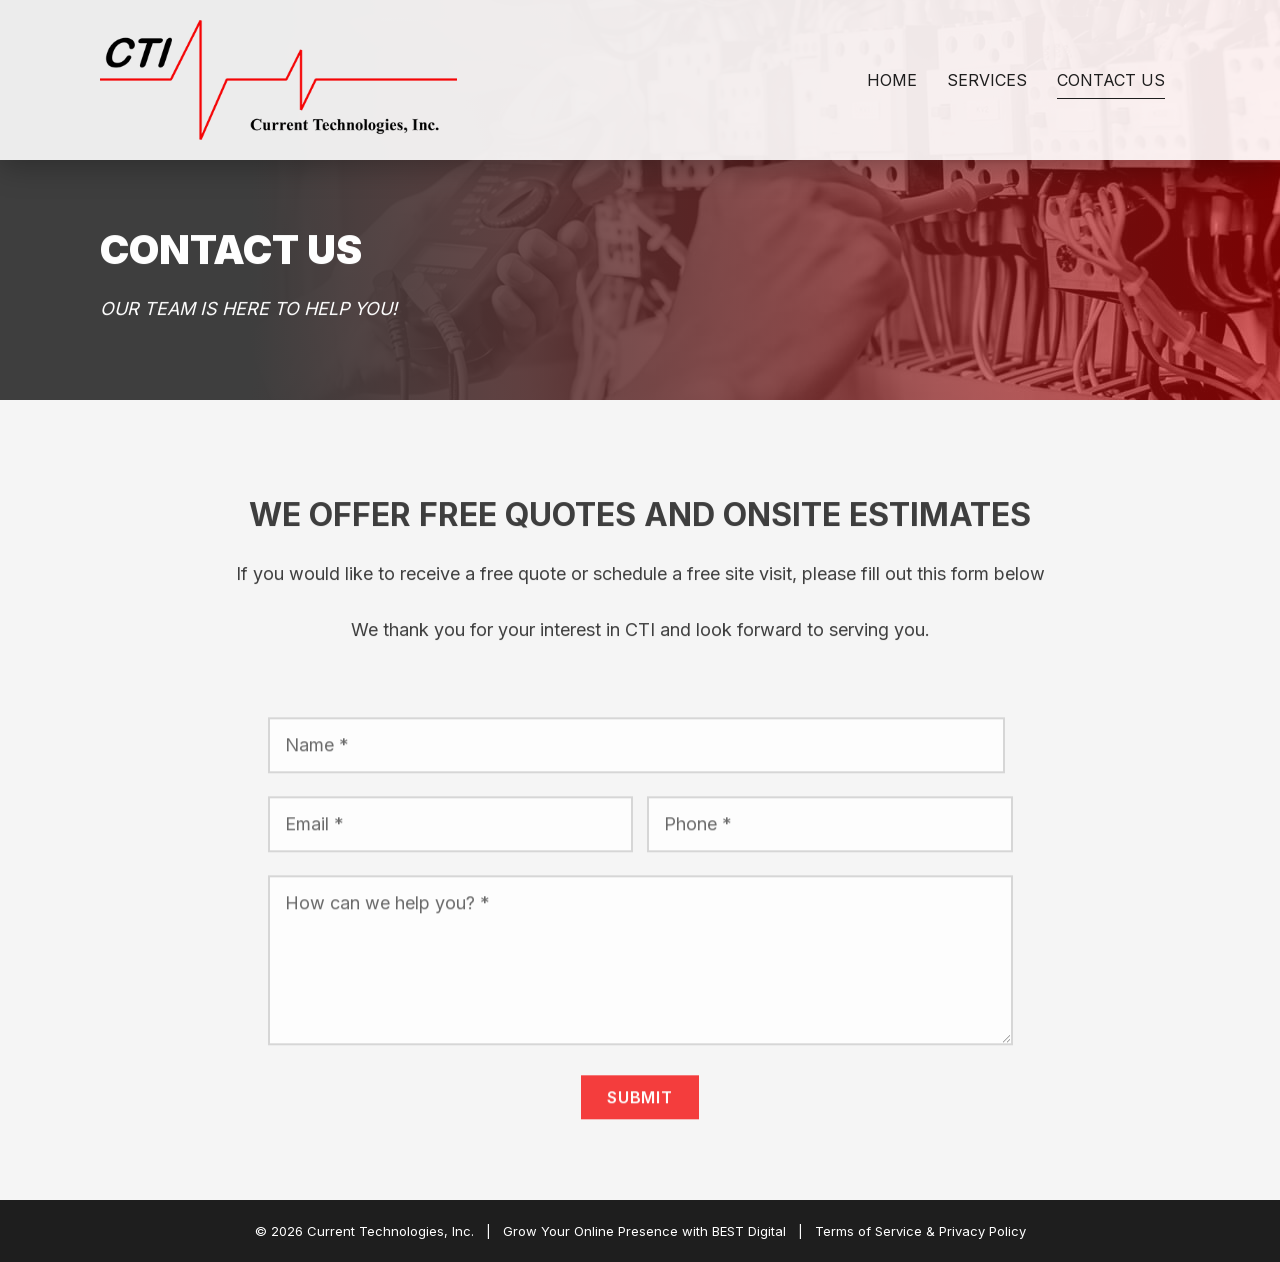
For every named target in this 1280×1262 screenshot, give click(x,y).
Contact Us (1111, 80)
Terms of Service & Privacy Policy (920, 1231)
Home (892, 80)
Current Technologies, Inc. (390, 1231)
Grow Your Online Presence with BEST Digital (644, 1231)
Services (987, 80)
